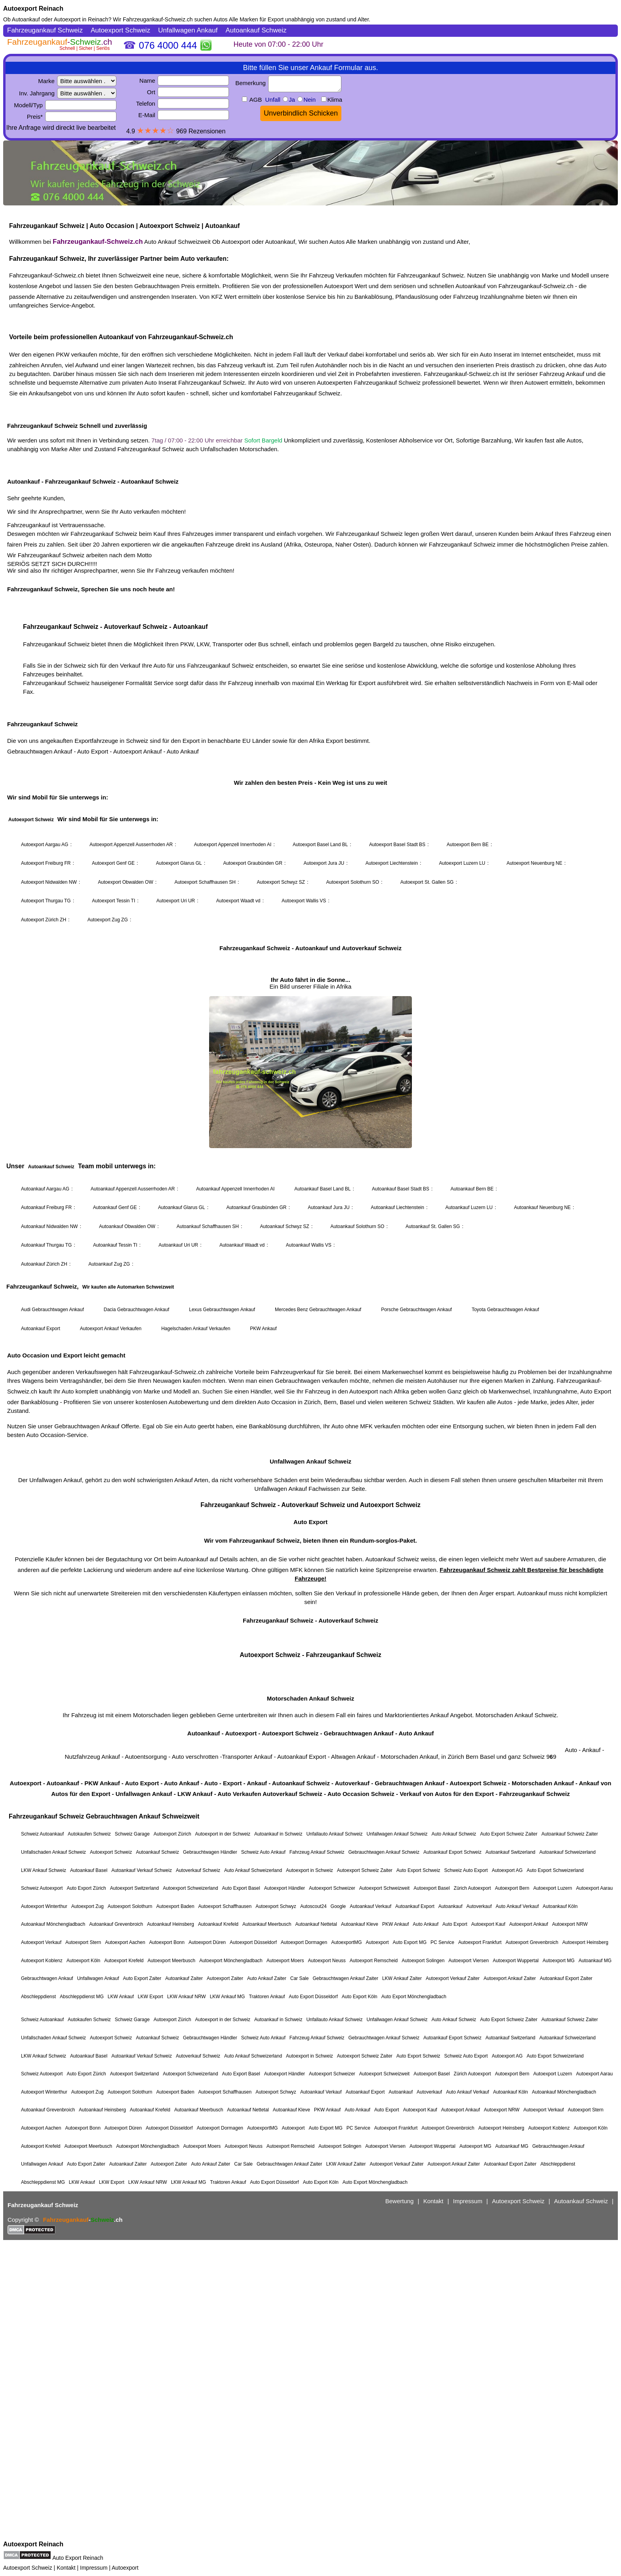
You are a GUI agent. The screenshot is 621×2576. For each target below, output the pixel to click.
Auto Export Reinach (77, 2558)
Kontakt (66, 2568)
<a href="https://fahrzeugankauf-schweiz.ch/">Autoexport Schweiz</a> (310, 1281)
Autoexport (125, 2568)
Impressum (93, 2568)
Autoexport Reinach (33, 8)
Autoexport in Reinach (81, 19)
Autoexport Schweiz (27, 2568)
